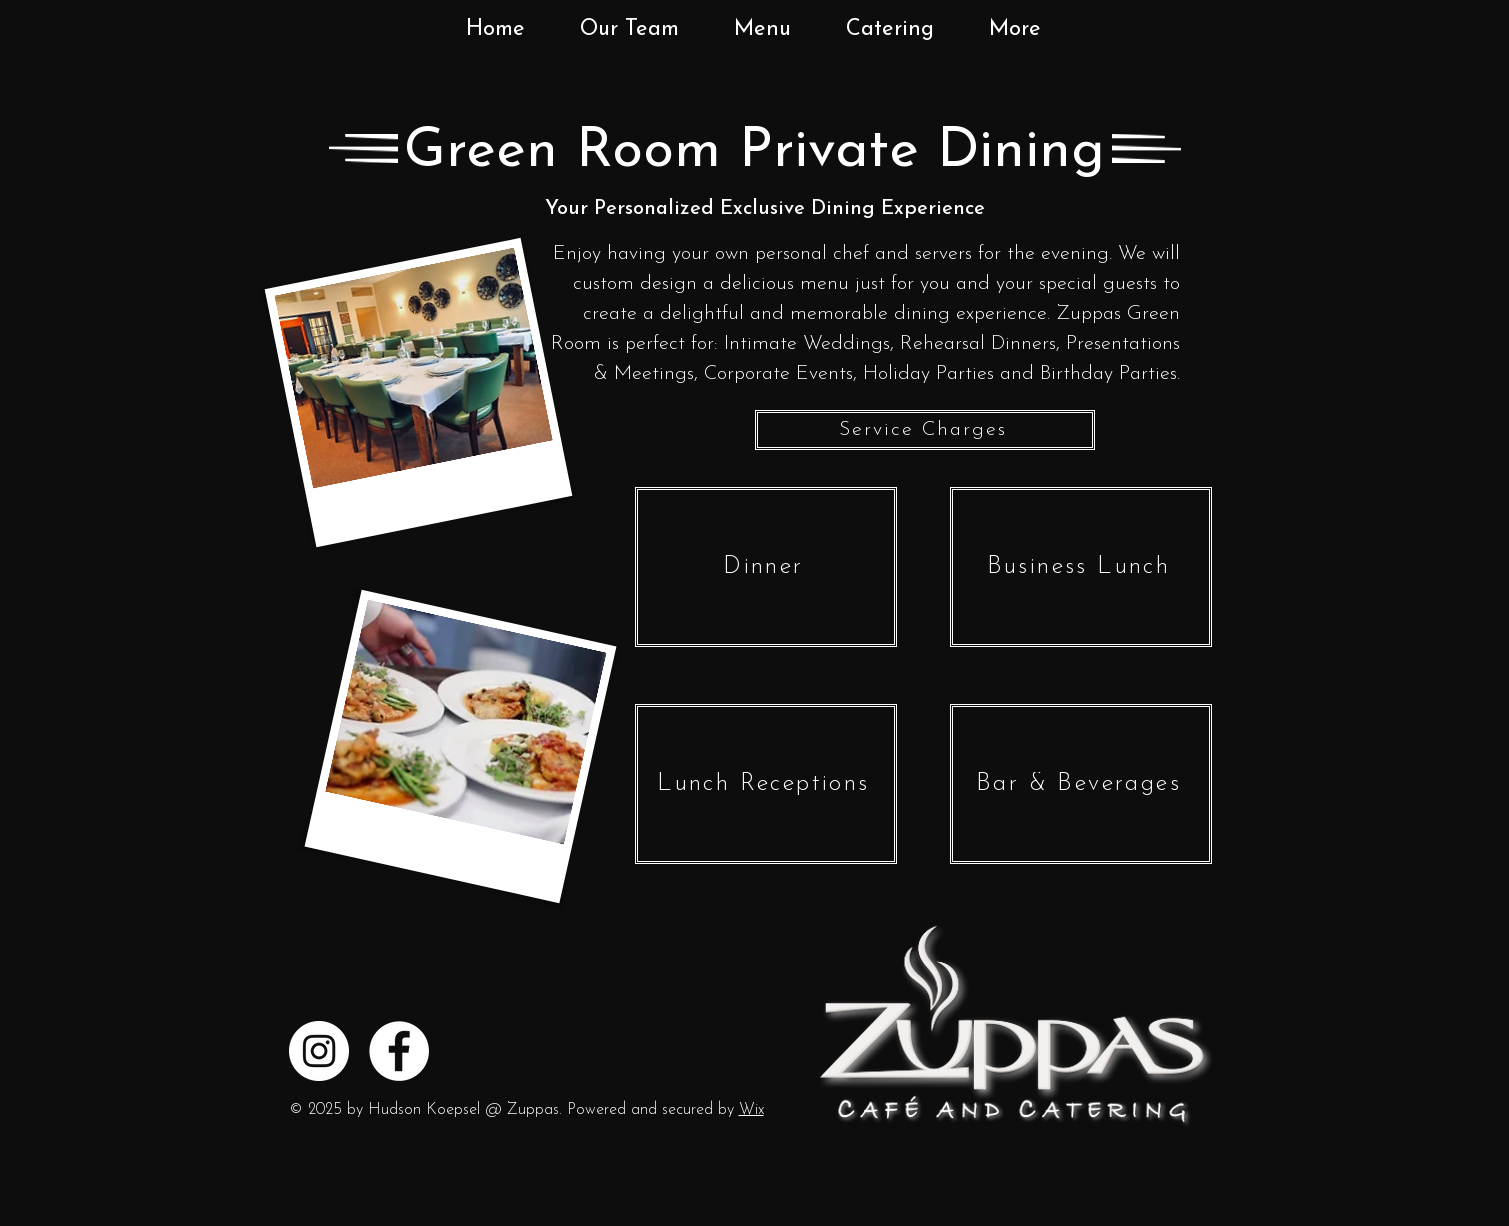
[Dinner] (766, 567)
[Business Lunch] (1081, 567)
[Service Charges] (925, 430)
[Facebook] (399, 1051)
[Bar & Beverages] (1081, 784)
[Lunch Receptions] (766, 784)
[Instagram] (319, 1051)
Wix (751, 1110)
